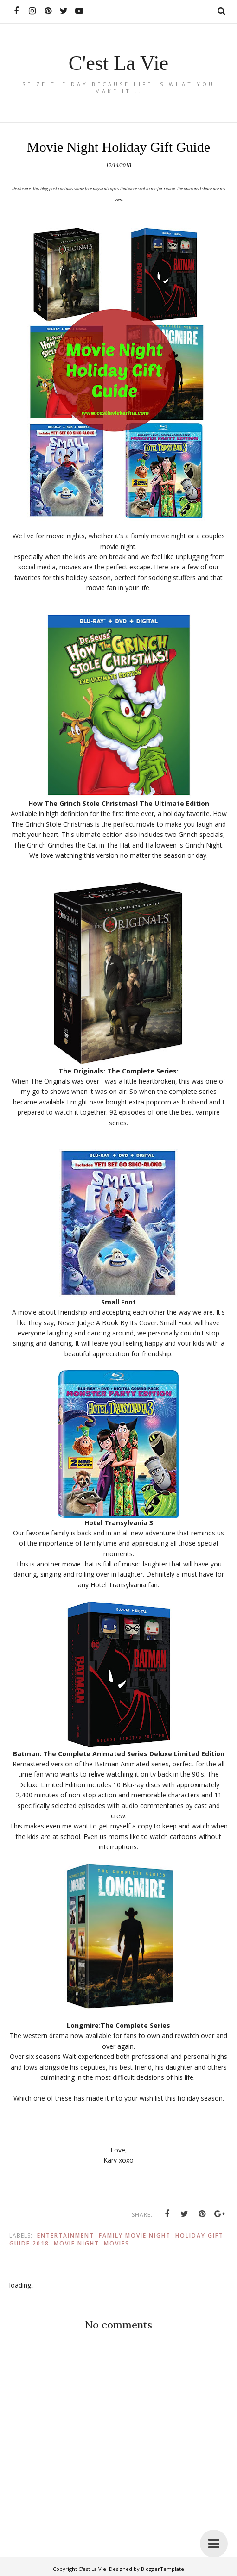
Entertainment (65, 2235)
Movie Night (76, 2243)
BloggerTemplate (162, 2568)
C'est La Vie (118, 62)
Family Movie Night (135, 2235)
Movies (116, 2243)
